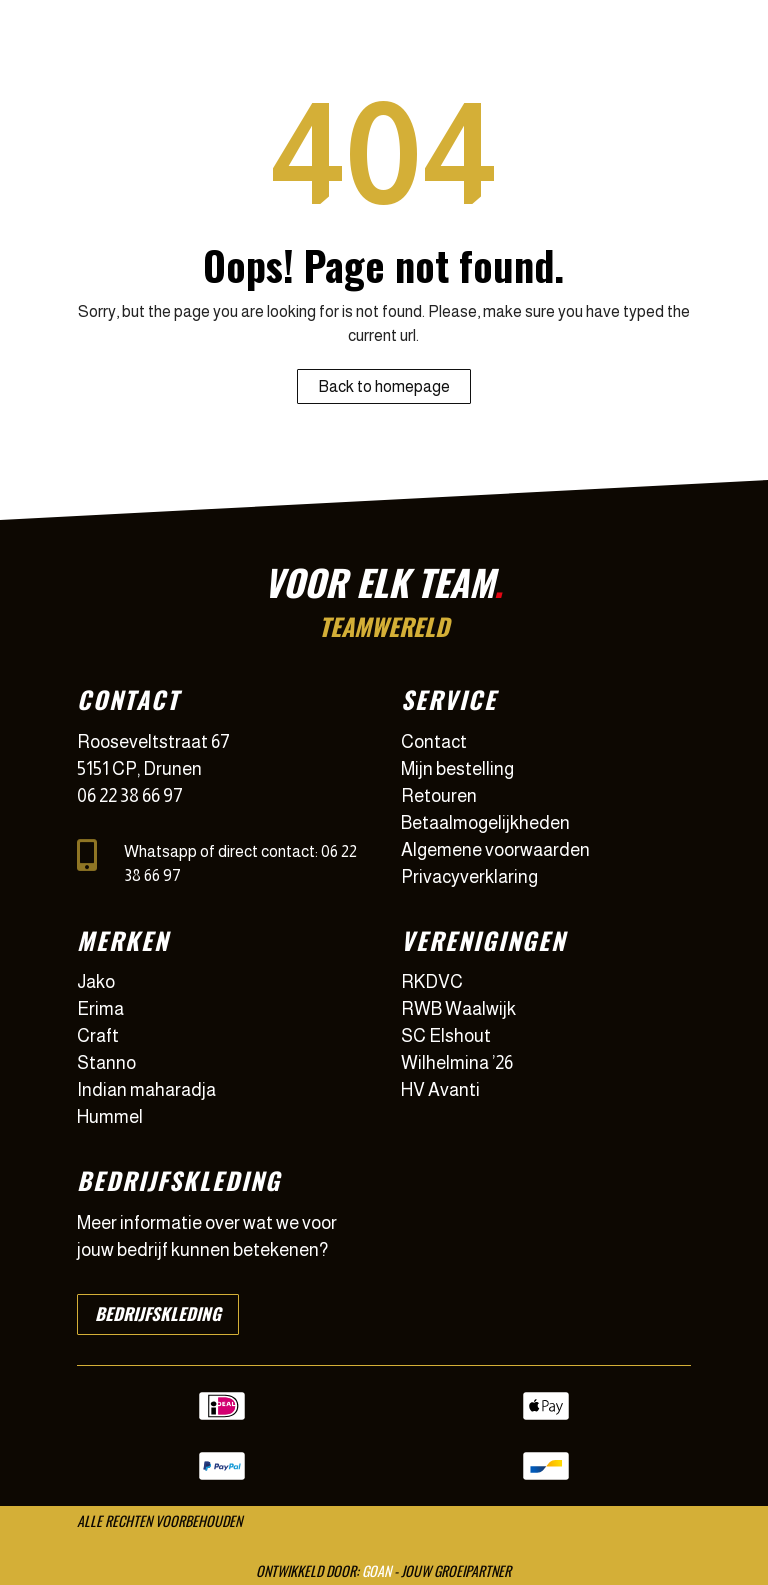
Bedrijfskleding (158, 1313)
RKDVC (432, 982)
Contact (434, 742)
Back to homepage (384, 386)
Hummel (110, 1117)
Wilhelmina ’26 (457, 1063)
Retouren (439, 796)
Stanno (106, 1063)
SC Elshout (446, 1036)
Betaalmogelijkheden (485, 823)
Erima (100, 1009)
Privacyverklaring (469, 877)
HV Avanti (440, 1090)
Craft (98, 1036)
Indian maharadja (146, 1090)
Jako (96, 982)
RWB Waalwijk (458, 1009)
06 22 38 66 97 (130, 796)
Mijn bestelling (457, 769)
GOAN (376, 1570)
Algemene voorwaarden (495, 850)
